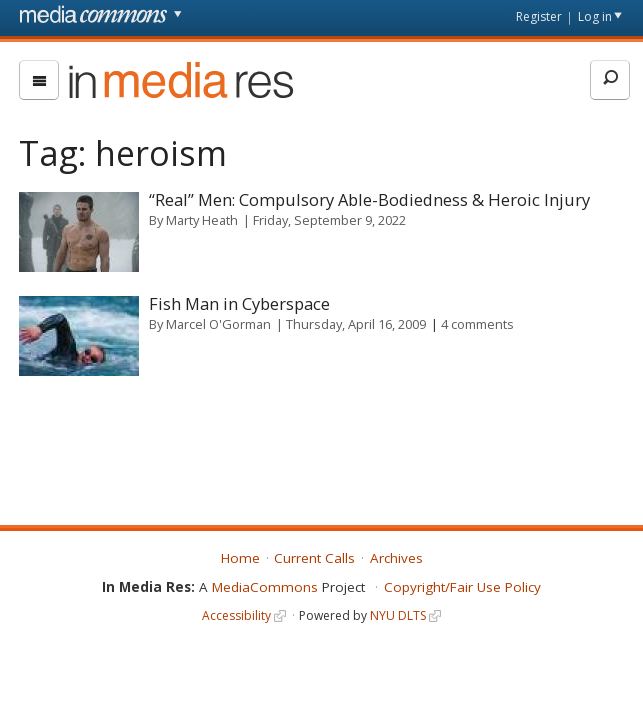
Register (539, 16)
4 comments (477, 324)
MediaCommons (265, 587)
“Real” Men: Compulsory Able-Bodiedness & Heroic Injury (369, 199)
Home (240, 558)
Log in (595, 16)
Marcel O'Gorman (218, 324)
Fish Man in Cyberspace (239, 303)
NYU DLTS (398, 615)
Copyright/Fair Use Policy (462, 587)
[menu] (39, 80)
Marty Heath (202, 220)
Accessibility (236, 615)
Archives (396, 558)
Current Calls (314, 558)
